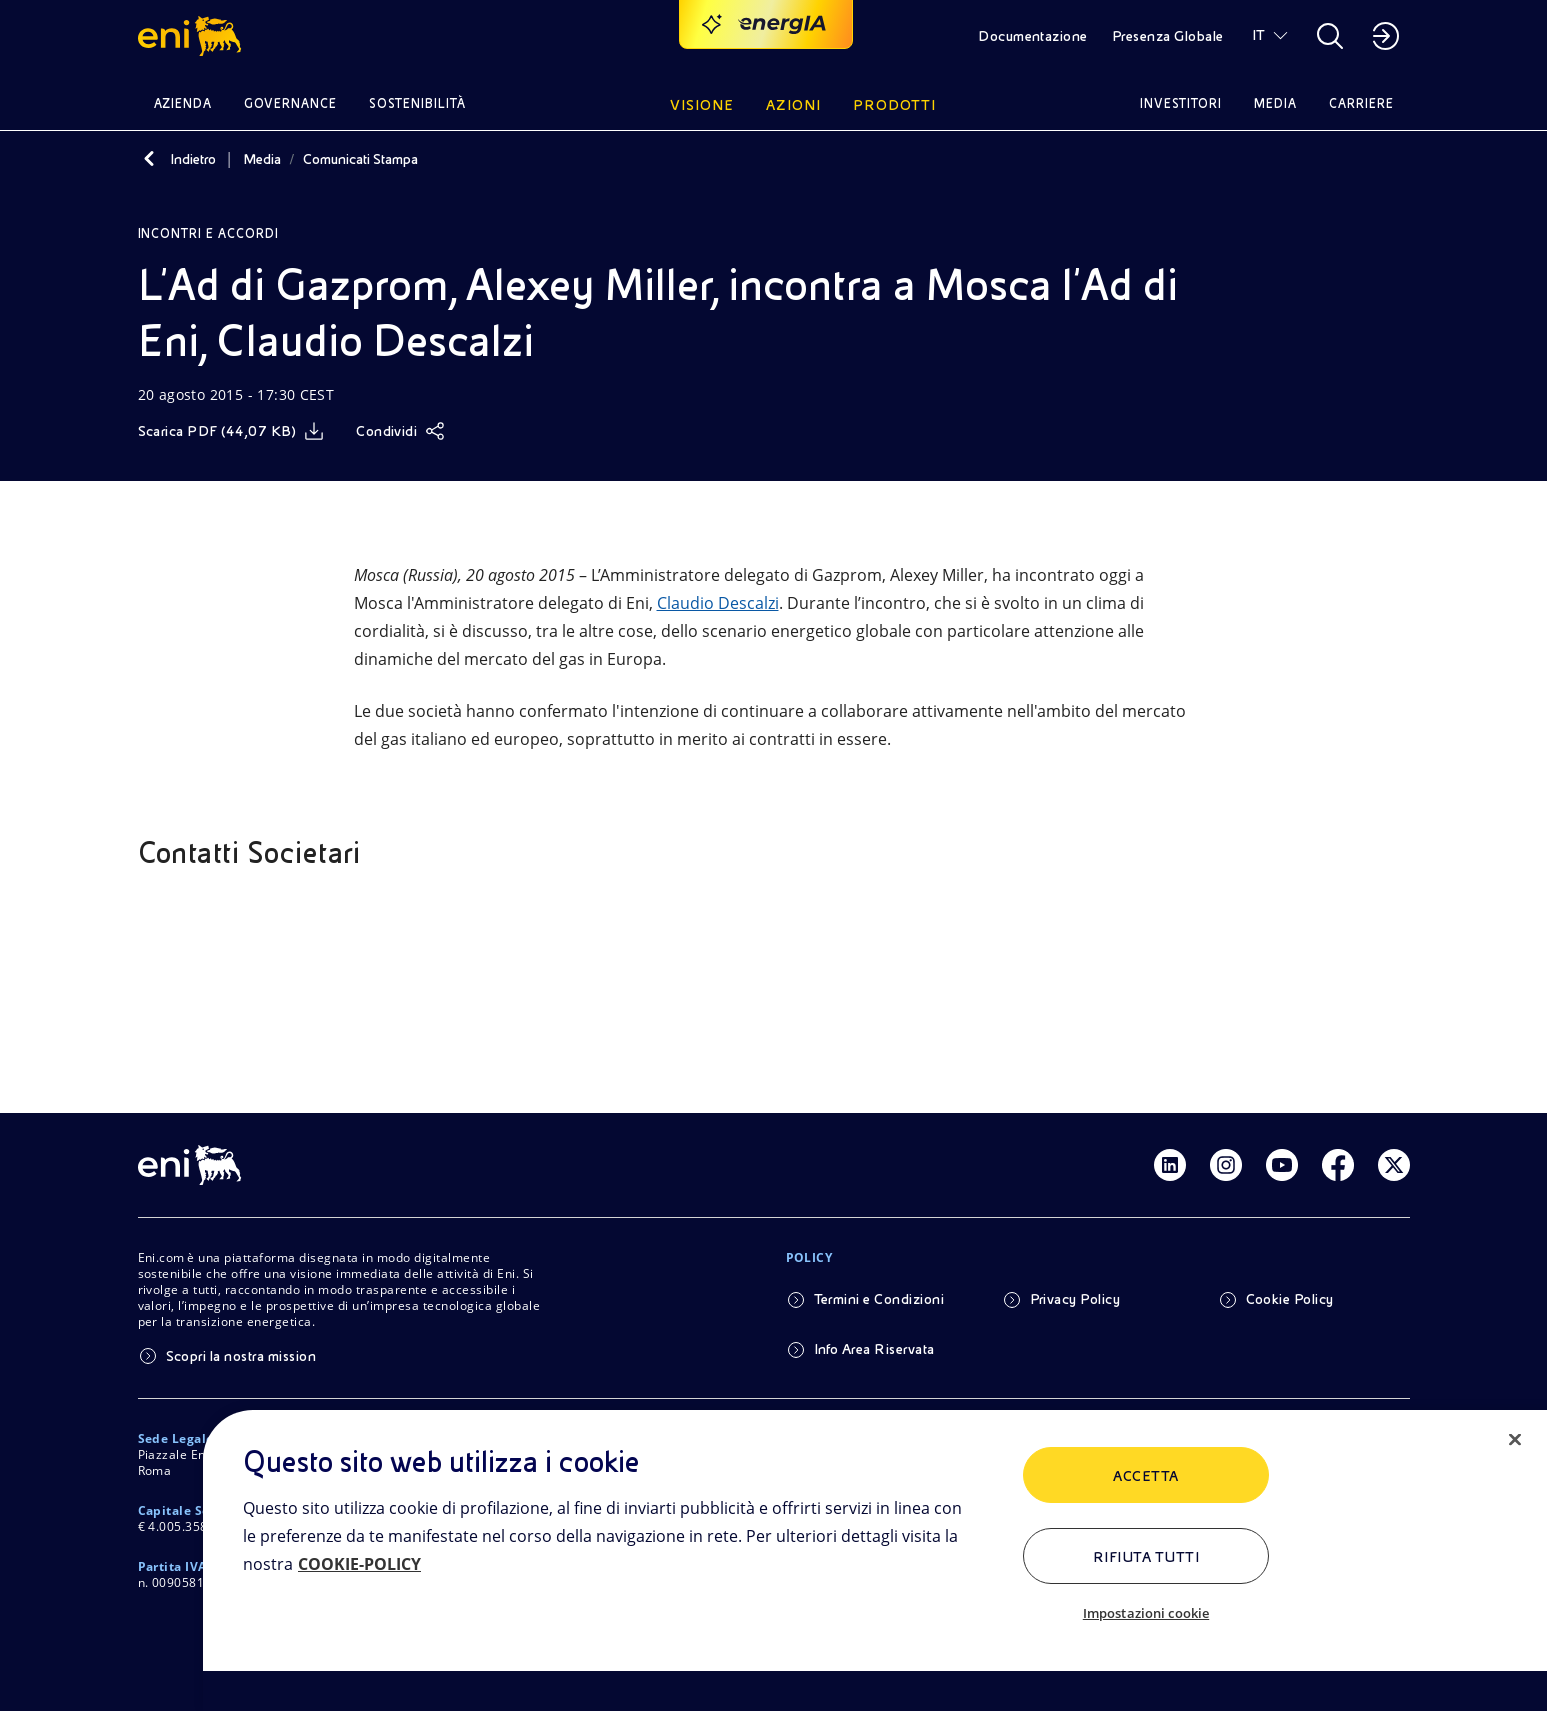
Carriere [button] (1361, 103)
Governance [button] (290, 103)
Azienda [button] (183, 103)
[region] (875, 1560)
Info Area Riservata (874, 1349)
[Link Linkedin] (1170, 1165)
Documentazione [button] (1033, 36)
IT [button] (1259, 35)
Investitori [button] (1181, 103)
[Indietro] (150, 159)
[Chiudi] (1515, 1440)
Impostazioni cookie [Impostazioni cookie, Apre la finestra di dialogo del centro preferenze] (1146, 1613)
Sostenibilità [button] (417, 103)
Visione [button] (702, 105)
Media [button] (1275, 103)
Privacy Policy (1075, 1299)
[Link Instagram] (1226, 1165)
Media (262, 159)
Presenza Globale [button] (1168, 36)
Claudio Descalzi (718, 603)
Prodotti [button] (894, 105)
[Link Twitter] (1394, 1165)
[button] (192, 36)
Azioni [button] (793, 105)
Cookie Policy (1290, 1299)
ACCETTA (1145, 1476)
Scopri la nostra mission (241, 1356)
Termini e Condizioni (879, 1299)
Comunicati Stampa (360, 159)
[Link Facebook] (1338, 1165)
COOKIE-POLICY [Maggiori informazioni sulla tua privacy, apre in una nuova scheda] (359, 1564)
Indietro (193, 159)
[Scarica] (231, 431)
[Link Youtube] (1282, 1165)
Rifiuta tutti (1146, 1557)
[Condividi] (400, 431)
